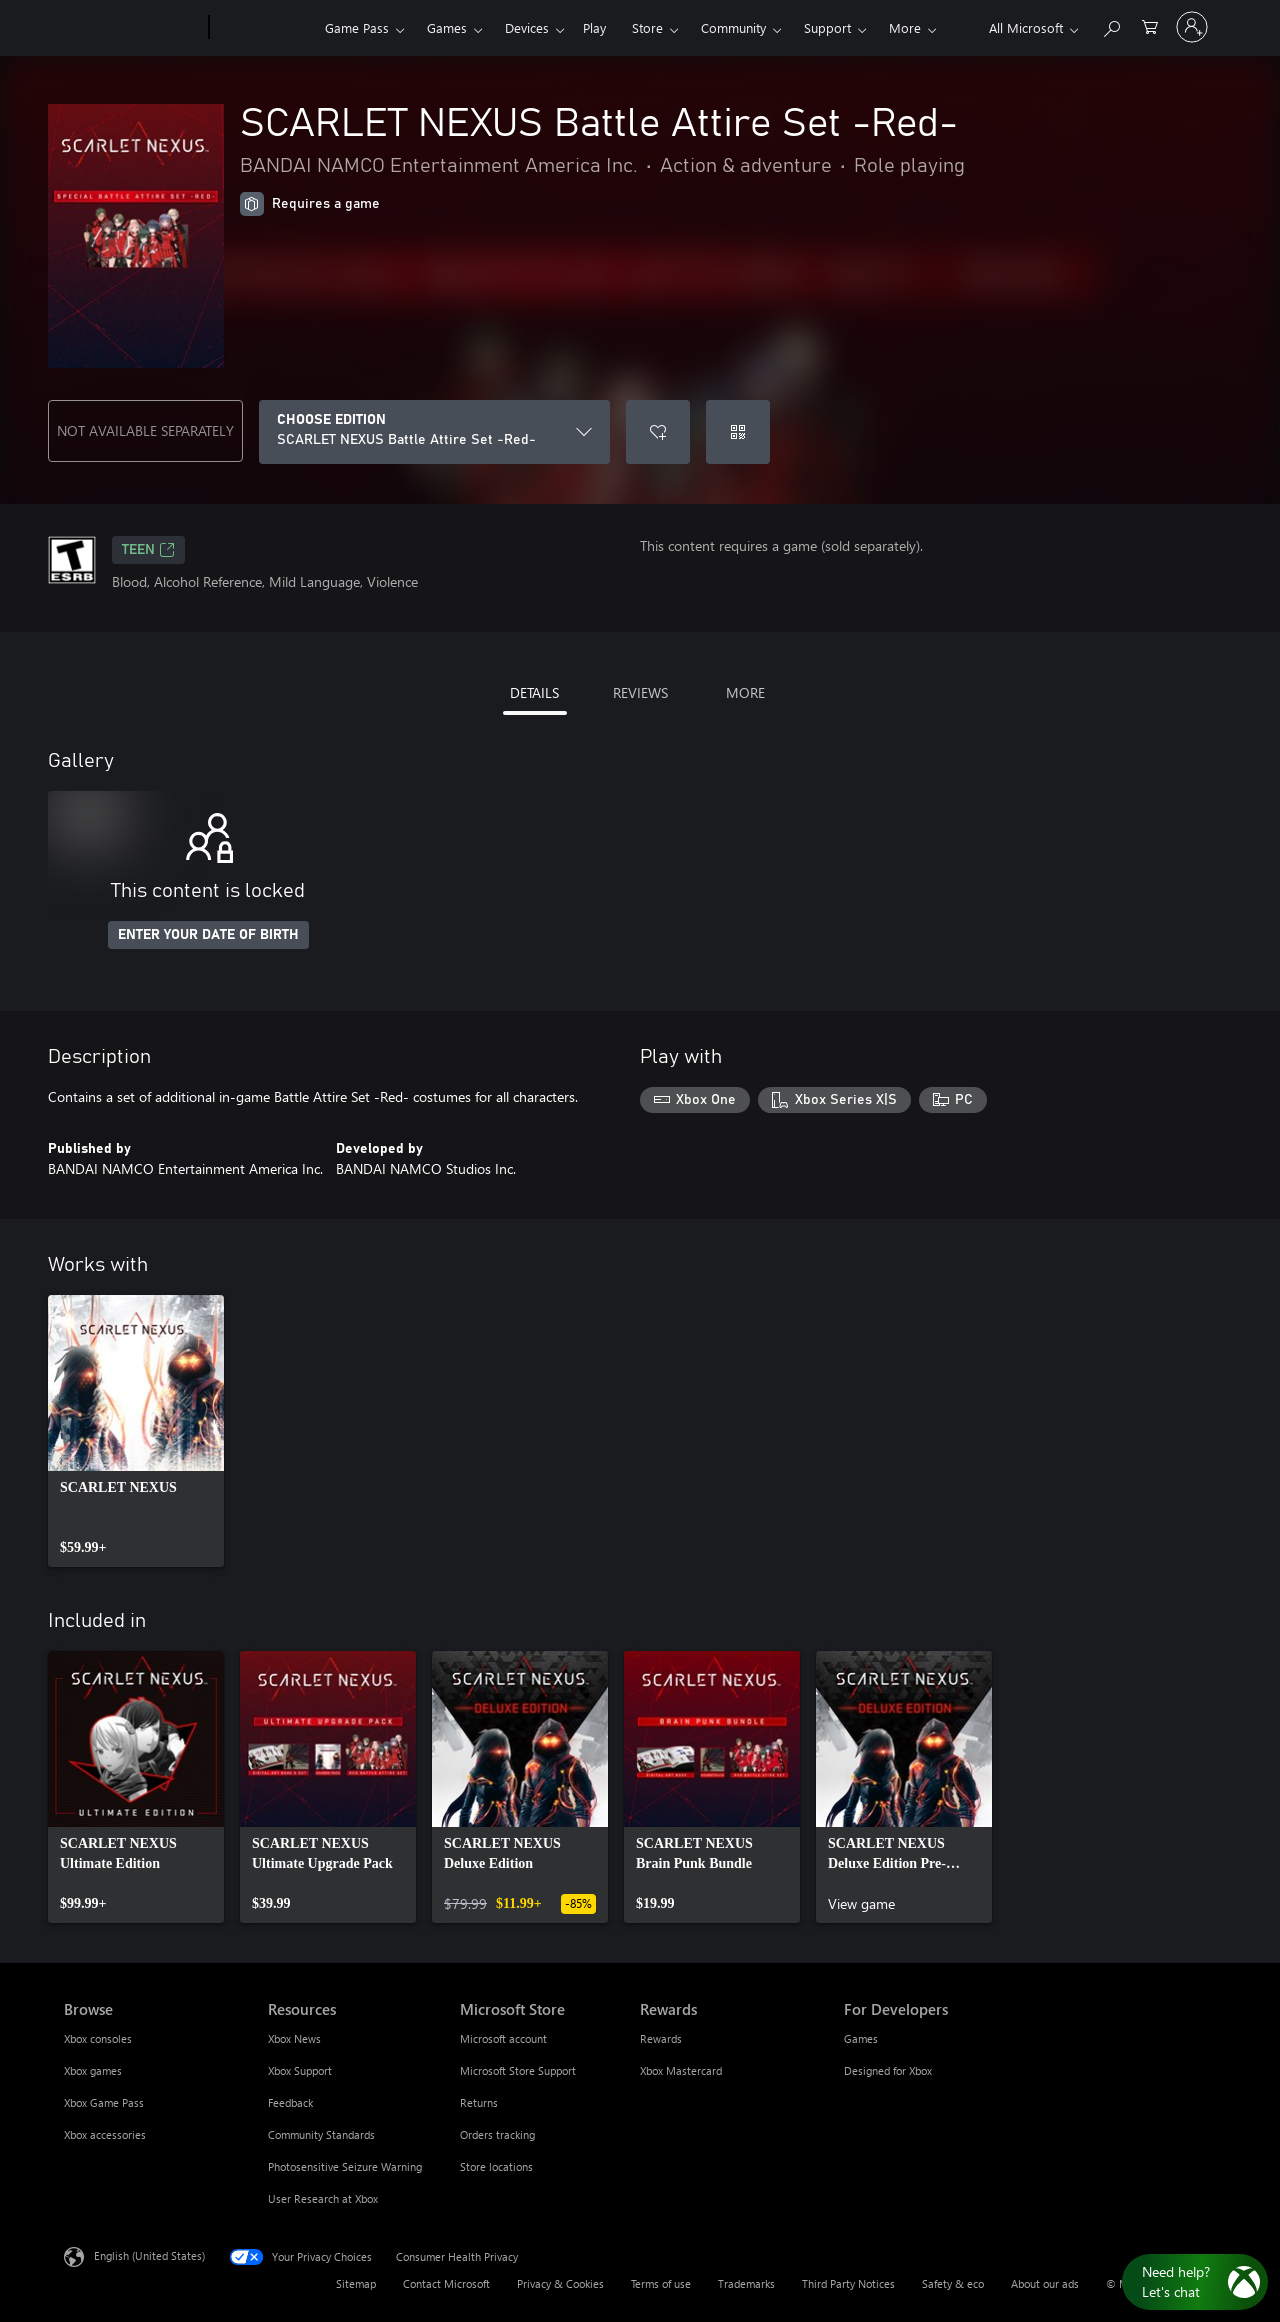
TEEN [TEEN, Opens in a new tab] (148, 550)
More (905, 27)
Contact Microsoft (446, 2283)
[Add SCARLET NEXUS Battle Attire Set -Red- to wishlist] (658, 432)
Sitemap (356, 2283)
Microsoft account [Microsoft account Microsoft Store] (503, 2038)
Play (594, 27)
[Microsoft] (132, 28)
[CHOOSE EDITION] (434, 432)
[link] (136, 1431)
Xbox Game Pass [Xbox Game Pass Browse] (104, 2102)
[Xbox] (264, 28)
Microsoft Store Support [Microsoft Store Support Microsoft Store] (518, 2070)
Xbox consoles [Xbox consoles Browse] (98, 2038)
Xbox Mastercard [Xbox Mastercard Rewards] (681, 2070)
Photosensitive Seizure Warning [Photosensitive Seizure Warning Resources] (345, 2166)
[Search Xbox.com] (1111, 25)
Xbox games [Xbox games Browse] (93, 2070)
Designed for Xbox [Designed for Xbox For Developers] (888, 2070)
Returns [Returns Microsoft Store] (479, 2102)
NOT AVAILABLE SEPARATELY (145, 430)
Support (827, 27)
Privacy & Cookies (560, 2283)
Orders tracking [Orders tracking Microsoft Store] (497, 2134)
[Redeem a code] (738, 432)
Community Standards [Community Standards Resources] (321, 2134)
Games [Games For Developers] (861, 2038)
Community (733, 27)
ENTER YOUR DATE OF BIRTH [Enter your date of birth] (208, 935)
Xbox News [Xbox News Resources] (294, 2038)
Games (447, 27)
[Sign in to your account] (1192, 27)
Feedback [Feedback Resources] (290, 2102)
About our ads (1045, 2283)
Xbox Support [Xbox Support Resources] (300, 2070)
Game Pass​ (357, 27)
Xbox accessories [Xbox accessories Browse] (105, 2134)
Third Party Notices (848, 2283)
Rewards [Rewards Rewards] (661, 2038)
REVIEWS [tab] (640, 692)
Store (647, 27)
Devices (527, 27)
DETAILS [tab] (534, 692)
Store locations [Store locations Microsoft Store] (496, 2166)
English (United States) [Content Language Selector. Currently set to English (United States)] (149, 2255)
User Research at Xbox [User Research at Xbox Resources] (323, 2198)
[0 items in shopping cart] (1150, 25)
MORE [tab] (745, 692)
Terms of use (661, 2283)
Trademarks (746, 2283)
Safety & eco (953, 2283)
